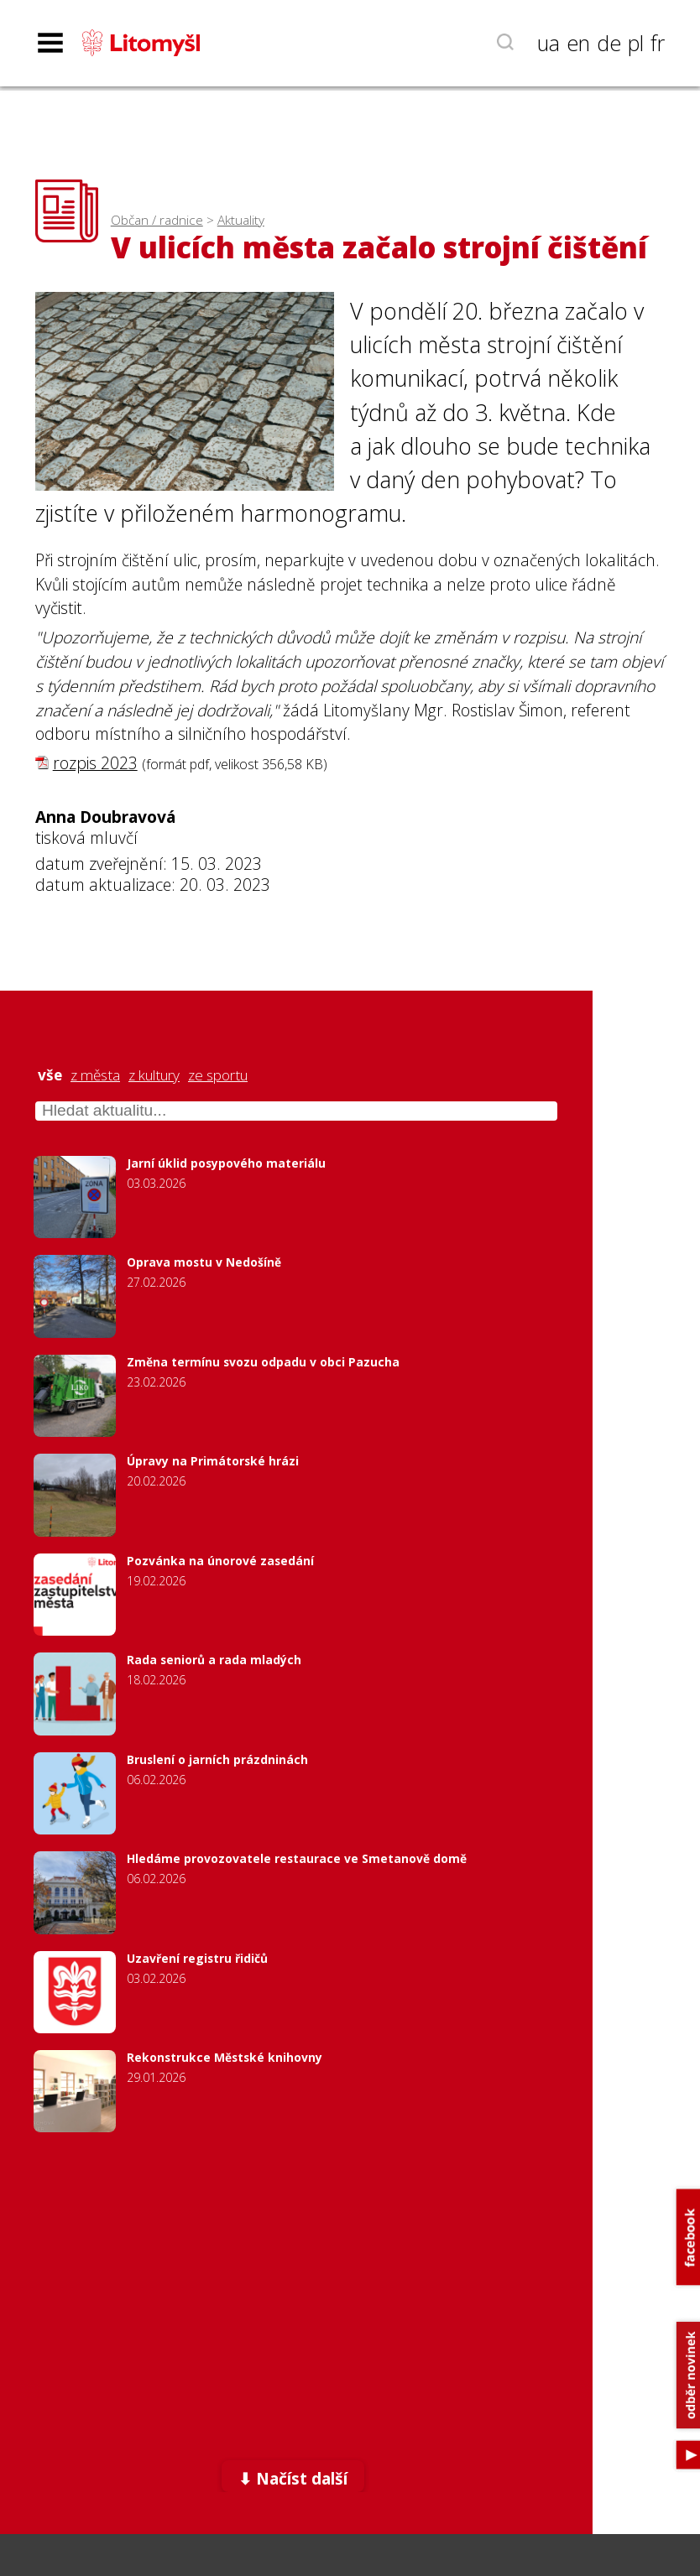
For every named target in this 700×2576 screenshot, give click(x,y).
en (578, 42)
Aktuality (240, 220)
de (609, 42)
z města (95, 1075)
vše (50, 1075)
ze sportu (218, 1075)
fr (657, 42)
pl (636, 42)
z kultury (154, 1075)
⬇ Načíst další (292, 2478)
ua (548, 42)
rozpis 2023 (95, 763)
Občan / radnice (157, 220)
